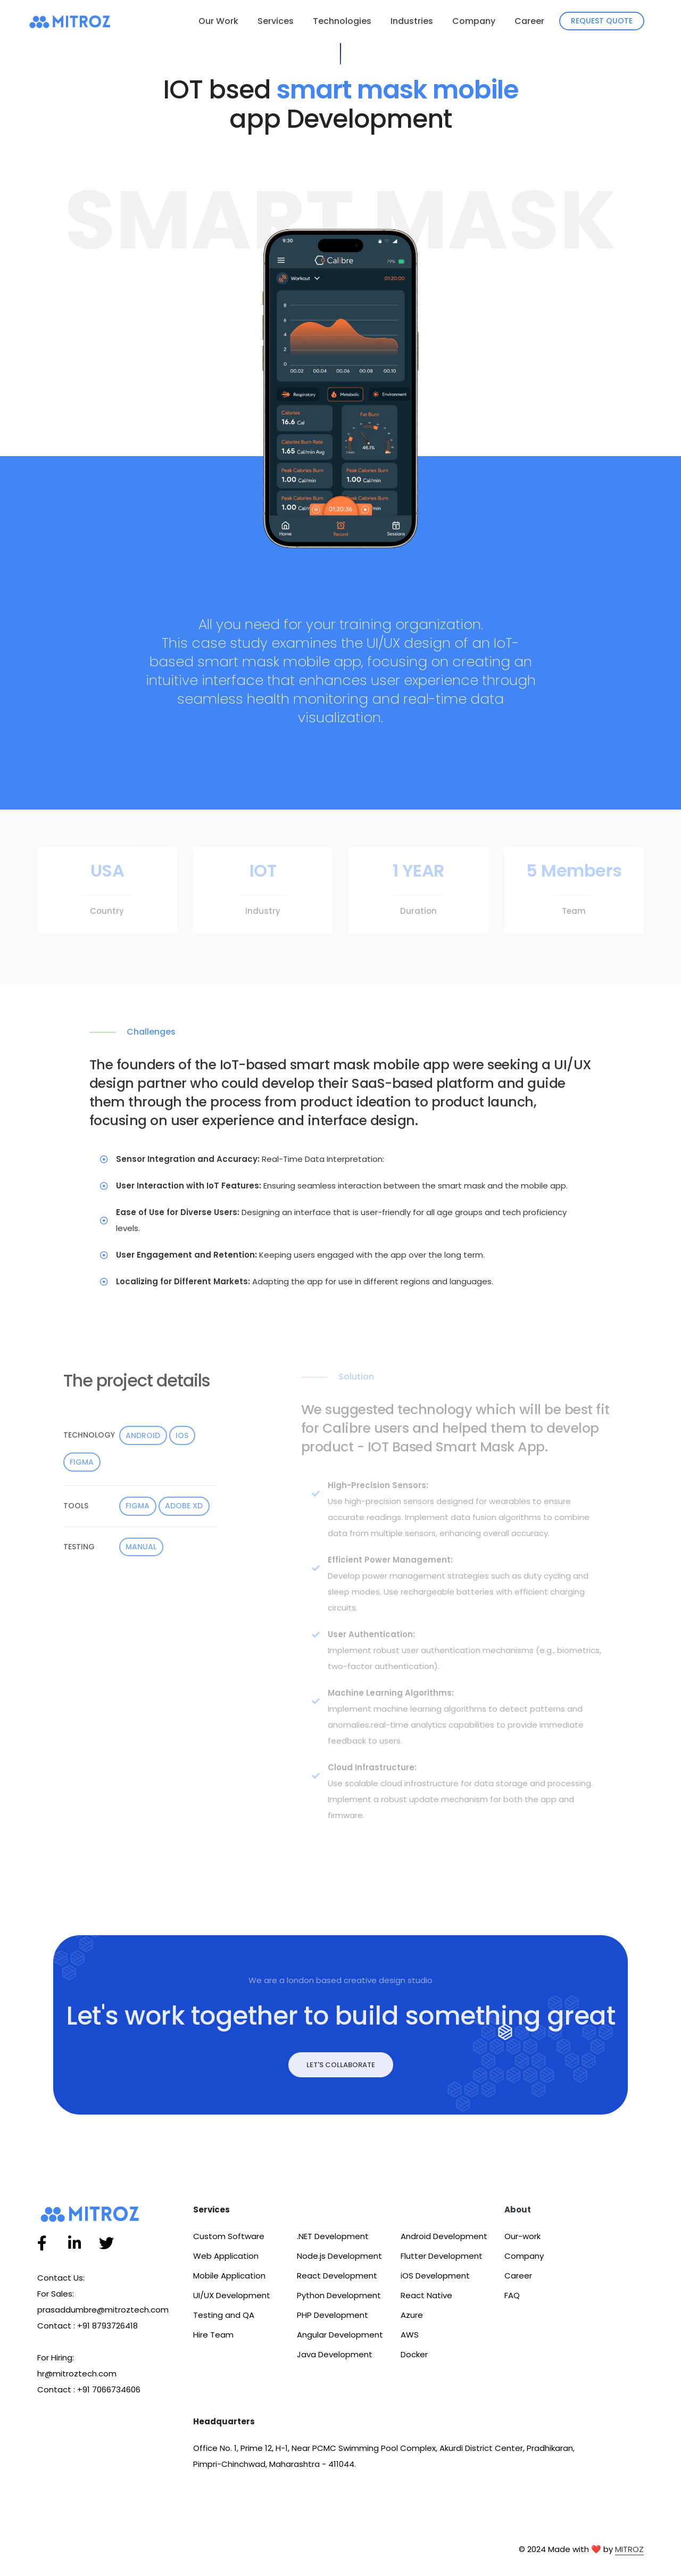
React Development (337, 2275)
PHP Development (332, 2315)
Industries (412, 21)
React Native (426, 2295)
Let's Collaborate (340, 2065)
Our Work (218, 21)
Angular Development (340, 2334)
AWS (410, 2334)
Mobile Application (229, 2275)
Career (529, 21)
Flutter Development (442, 2255)
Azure (412, 2315)
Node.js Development (339, 2255)
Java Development (334, 2354)
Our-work (522, 2236)
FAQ (512, 2295)
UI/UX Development (231, 2295)
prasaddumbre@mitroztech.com (103, 2309)
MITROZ (629, 2549)
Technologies (342, 21)
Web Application (226, 2255)
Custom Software (228, 2236)
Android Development (444, 2236)
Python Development (339, 2295)
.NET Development (333, 2236)
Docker (414, 2354)
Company (473, 21)
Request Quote (602, 20)
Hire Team (213, 2334)
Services (276, 21)
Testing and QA (223, 2315)
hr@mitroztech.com (77, 2373)
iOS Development (435, 2275)
